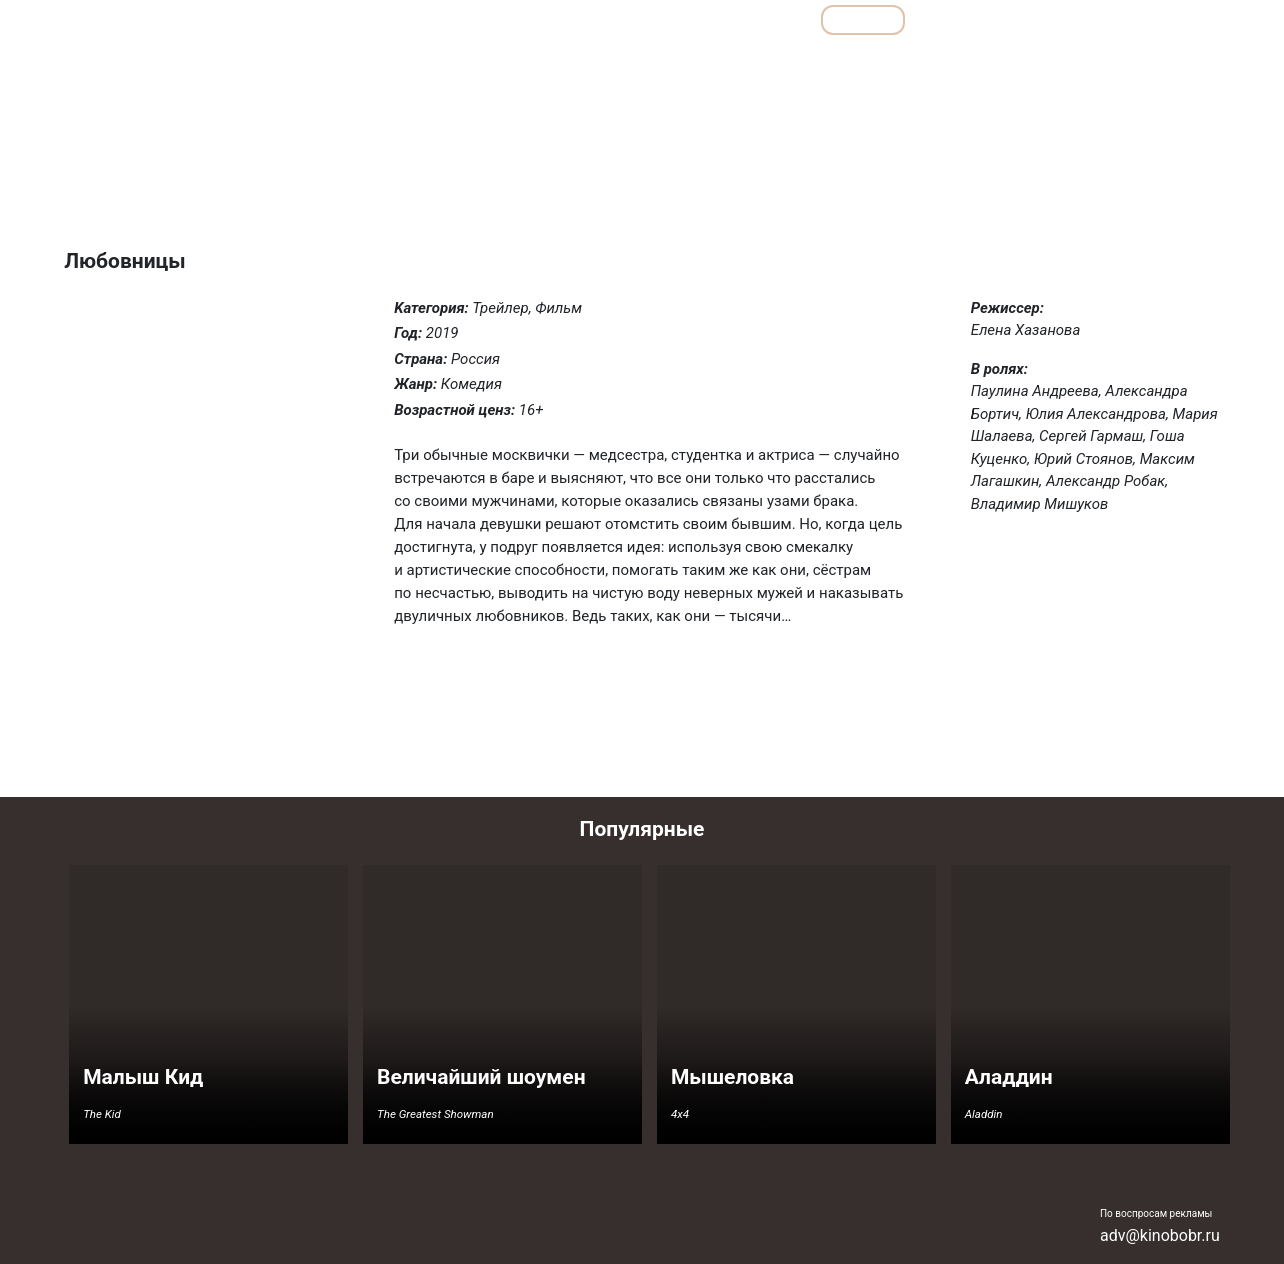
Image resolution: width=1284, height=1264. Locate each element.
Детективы (672, 63)
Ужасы (1090, 63)
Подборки (679, 19)
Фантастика (1171, 63)
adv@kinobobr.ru (1160, 1235)
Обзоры (573, 19)
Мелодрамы (918, 63)
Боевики (588, 63)
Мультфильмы (986, 19)
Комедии (829, 63)
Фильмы (863, 19)
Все (773, 19)
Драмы (753, 63)
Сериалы (1110, 19)
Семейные (1011, 63)
